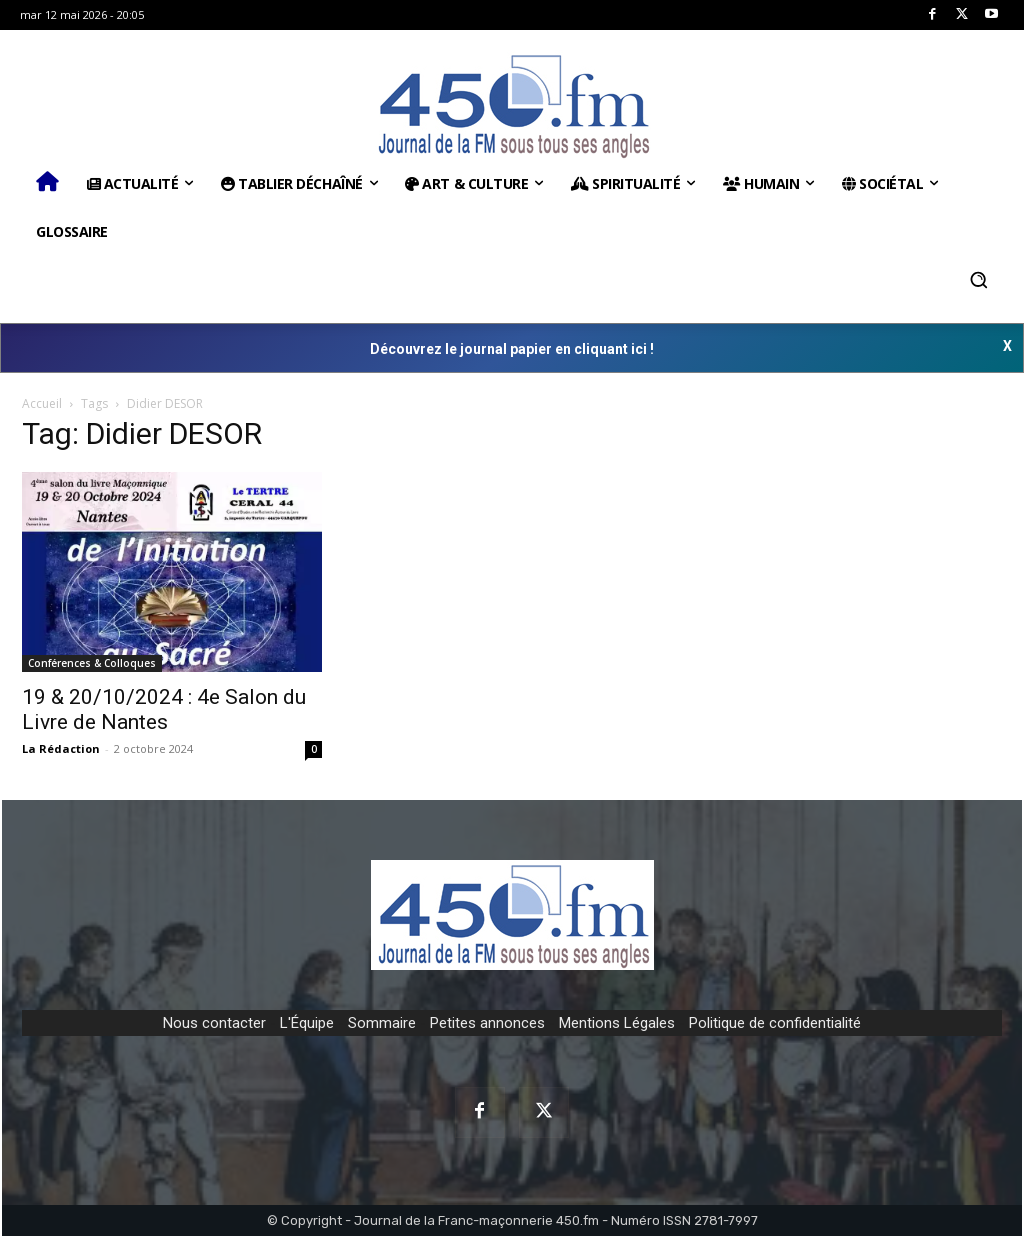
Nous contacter (214, 1023)
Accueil (42, 403)
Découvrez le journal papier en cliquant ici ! (512, 349)
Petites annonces (487, 1023)
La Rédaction (61, 748)
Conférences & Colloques (92, 663)
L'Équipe (307, 1023)
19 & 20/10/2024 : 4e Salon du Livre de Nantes (164, 709)
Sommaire (382, 1023)
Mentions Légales (617, 1023)
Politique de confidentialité (775, 1023)
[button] (979, 280)
